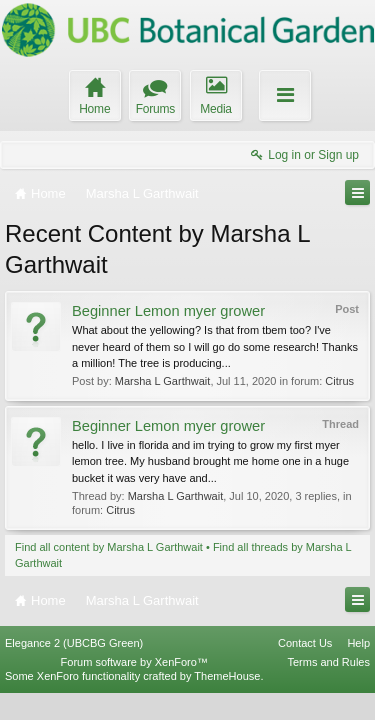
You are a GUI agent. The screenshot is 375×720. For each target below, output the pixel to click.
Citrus (339, 381)
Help (358, 668)
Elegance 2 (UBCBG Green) (74, 668)
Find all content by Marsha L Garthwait (109, 547)
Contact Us (305, 668)
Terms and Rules (328, 688)
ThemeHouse (227, 702)
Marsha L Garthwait (163, 381)
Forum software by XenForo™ (134, 688)
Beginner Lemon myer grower (168, 311)
